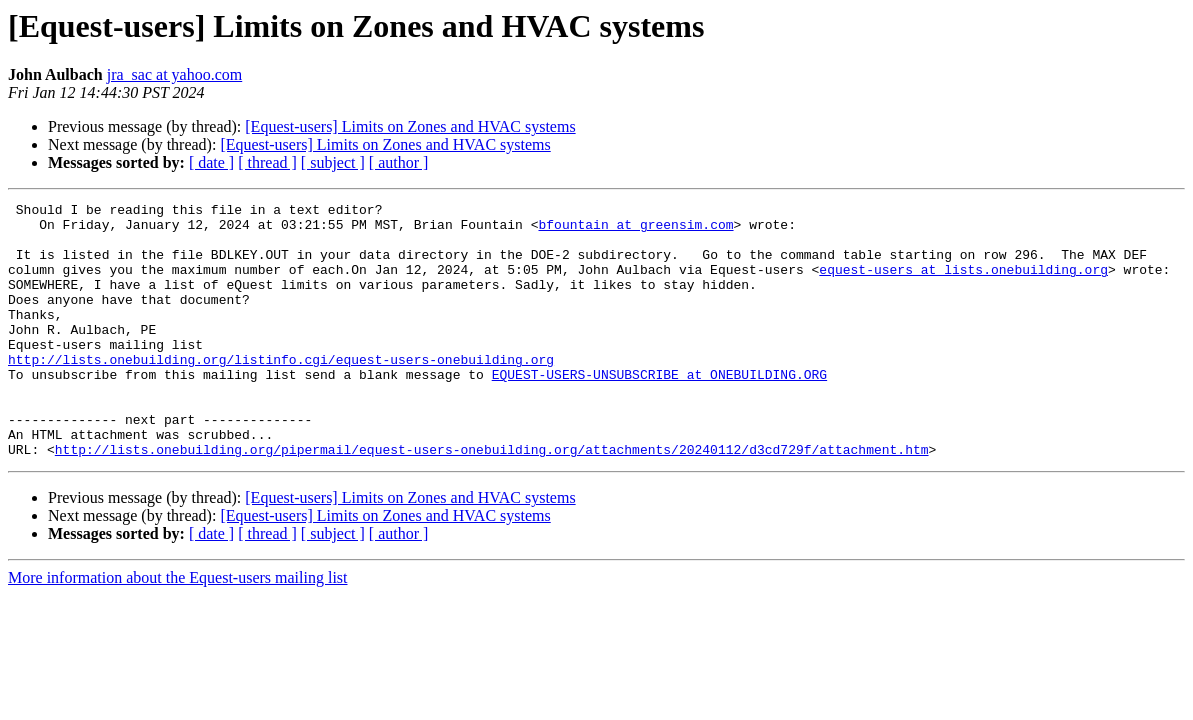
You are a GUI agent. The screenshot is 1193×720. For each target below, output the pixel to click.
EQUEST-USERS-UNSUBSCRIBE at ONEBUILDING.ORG (659, 410)
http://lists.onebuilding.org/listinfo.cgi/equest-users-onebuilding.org (281, 392)
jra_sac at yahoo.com (175, 74)
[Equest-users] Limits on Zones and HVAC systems (410, 126)
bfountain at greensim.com (635, 230)
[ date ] (211, 162)
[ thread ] (267, 162)
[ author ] (399, 162)
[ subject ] (333, 162)
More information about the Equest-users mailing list (178, 628)
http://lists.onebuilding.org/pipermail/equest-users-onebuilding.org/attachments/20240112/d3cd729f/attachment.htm (492, 500)
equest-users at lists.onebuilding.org (963, 284)
